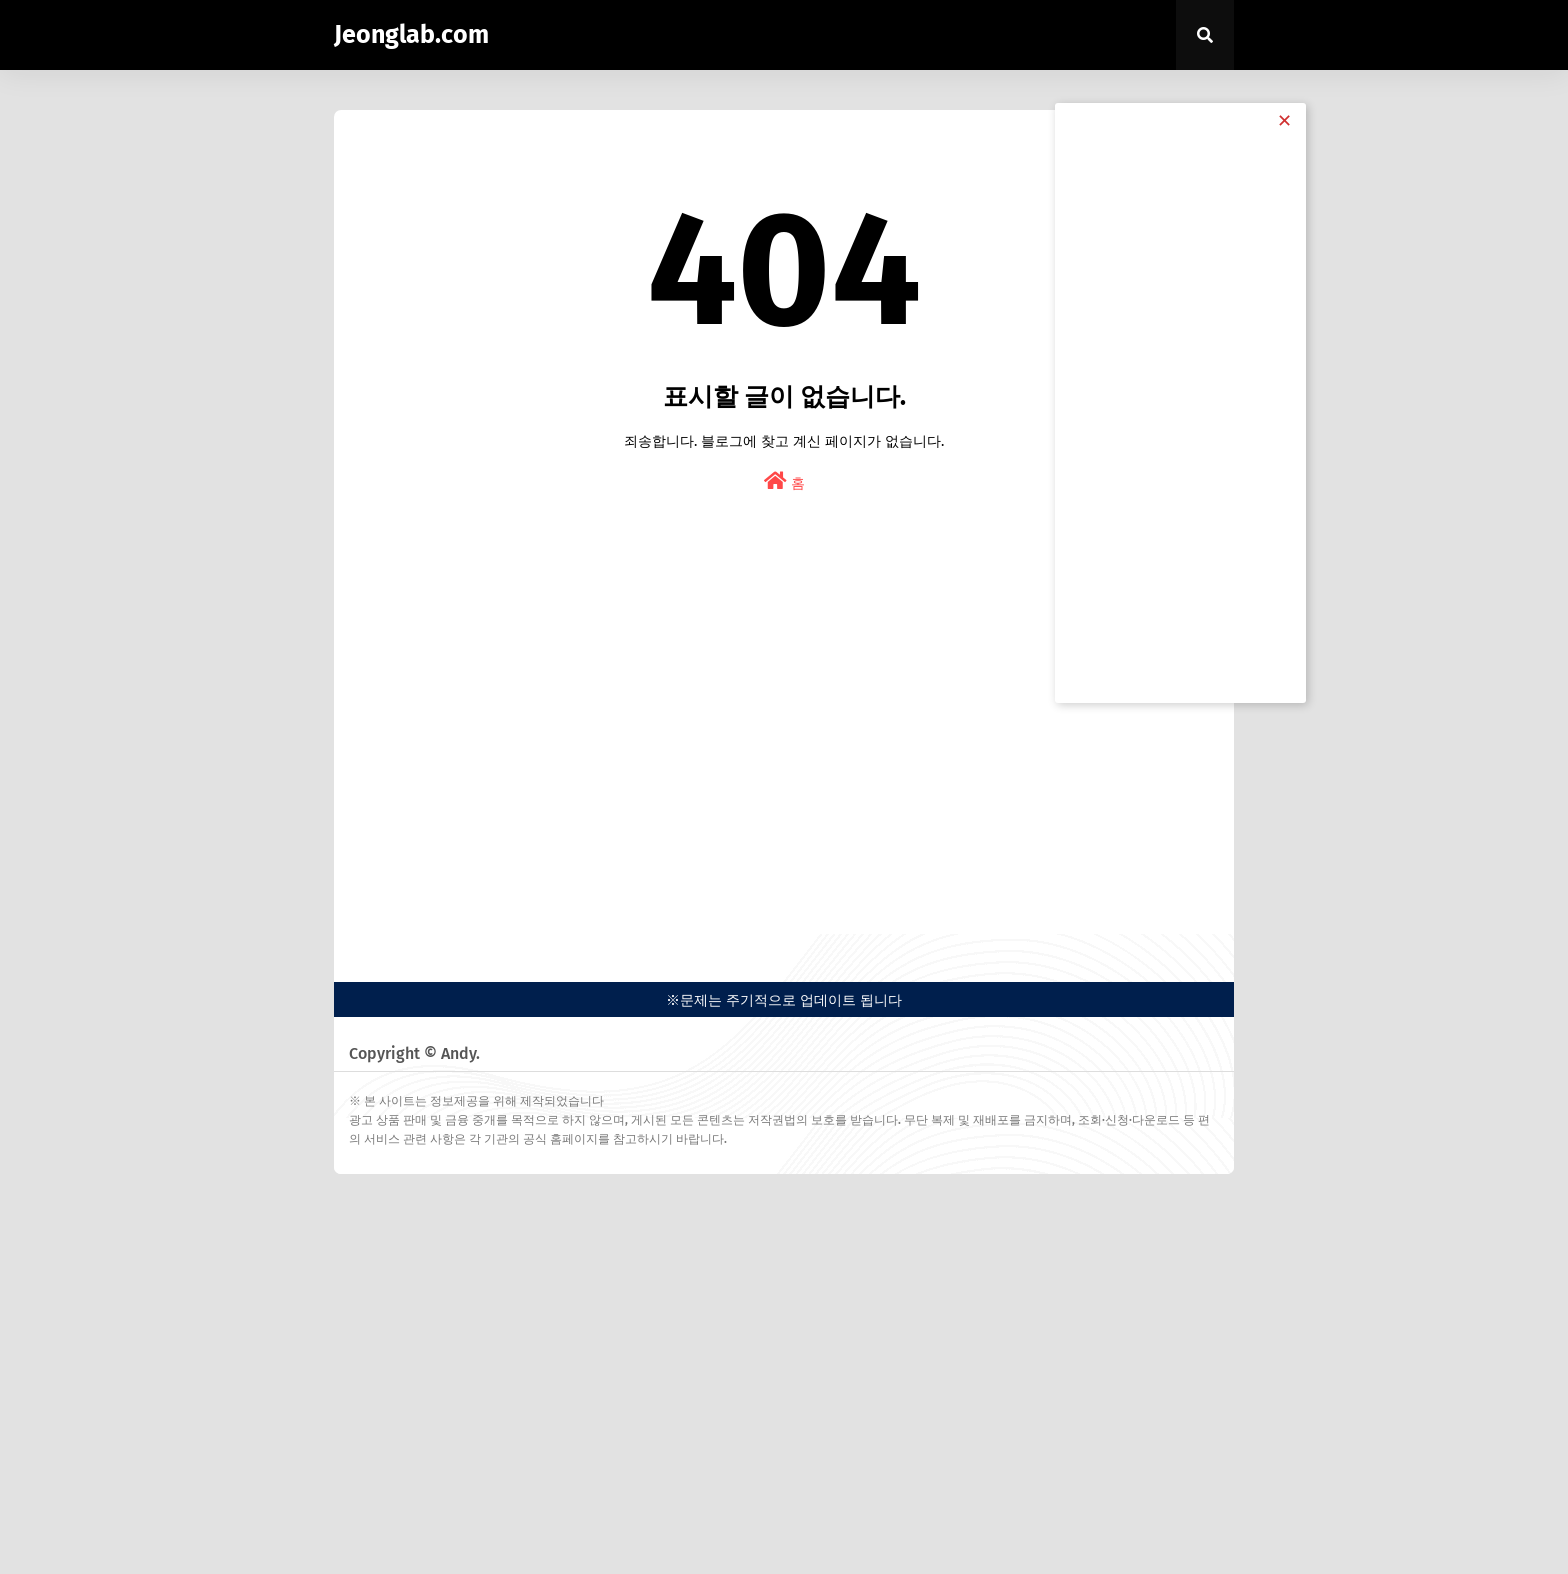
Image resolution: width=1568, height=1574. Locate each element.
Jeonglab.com (411, 35)
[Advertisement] (784, 754)
